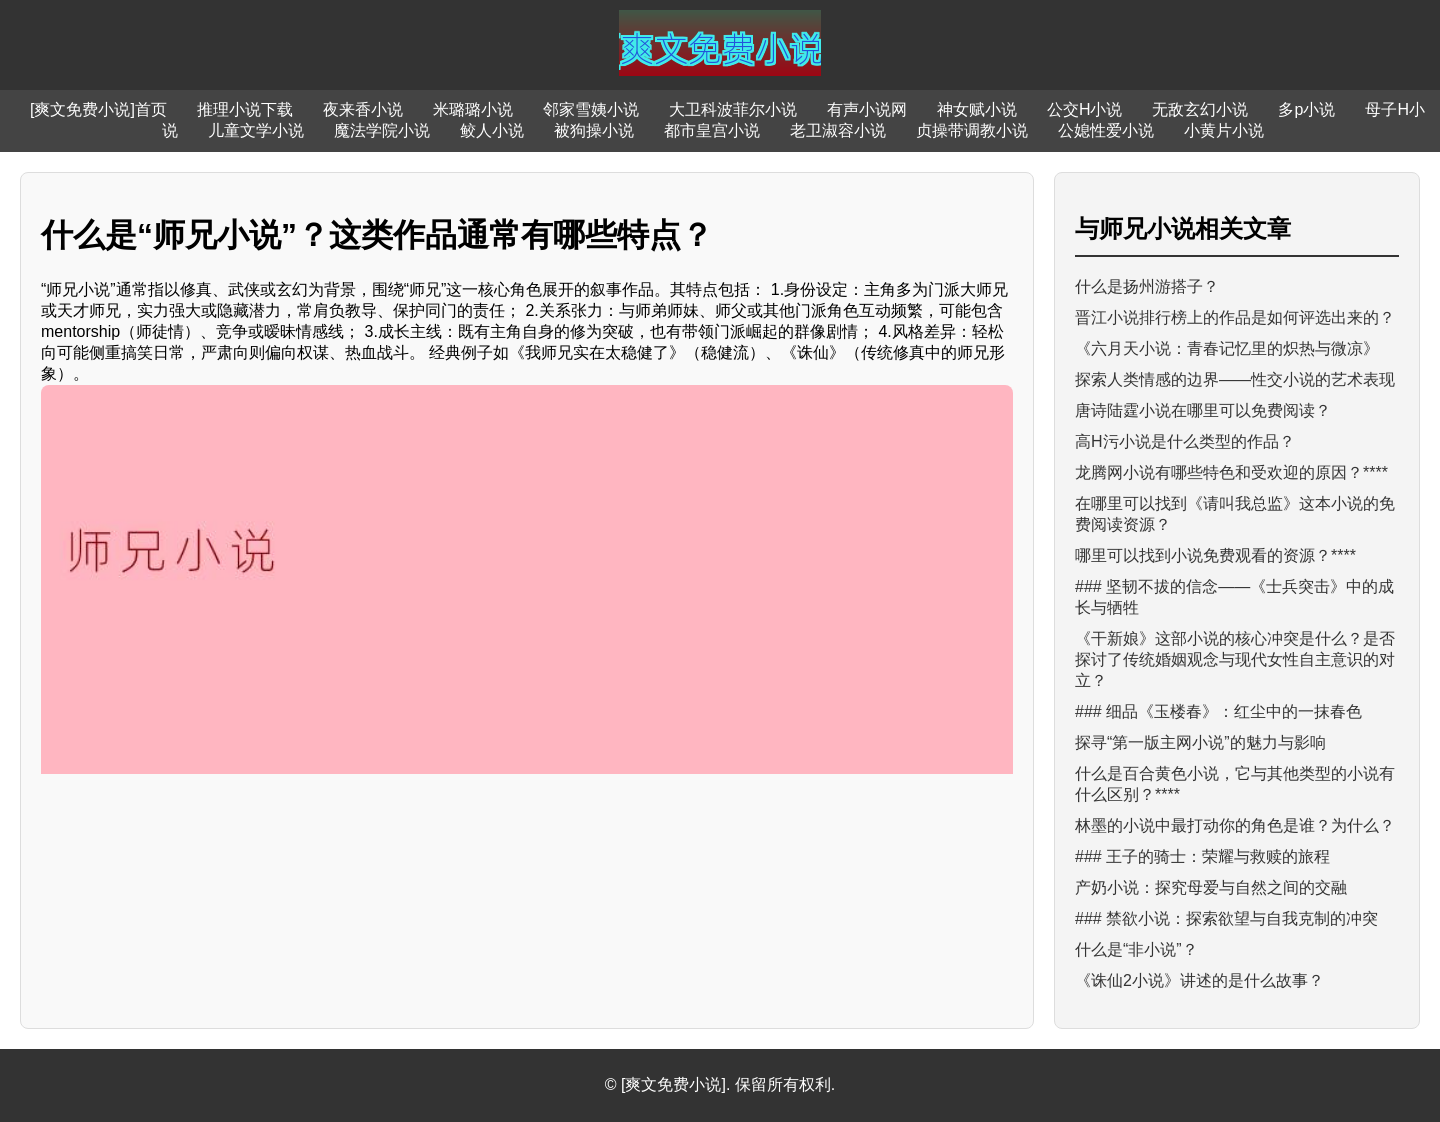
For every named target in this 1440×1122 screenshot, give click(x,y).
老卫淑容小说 (838, 130)
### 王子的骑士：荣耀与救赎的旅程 (1202, 856)
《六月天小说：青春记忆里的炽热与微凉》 (1227, 348)
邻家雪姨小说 (591, 109)
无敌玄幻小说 (1200, 109)
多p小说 (1306, 109)
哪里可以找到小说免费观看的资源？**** (1215, 555)
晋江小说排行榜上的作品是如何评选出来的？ (1235, 317)
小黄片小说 (1224, 130)
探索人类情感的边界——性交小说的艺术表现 (1235, 379)
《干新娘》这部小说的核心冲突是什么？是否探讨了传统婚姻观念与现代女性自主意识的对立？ (1235, 659)
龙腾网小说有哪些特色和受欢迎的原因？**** (1231, 472)
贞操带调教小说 (972, 130)
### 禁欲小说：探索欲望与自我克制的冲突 (1226, 918)
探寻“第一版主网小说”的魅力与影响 (1200, 742)
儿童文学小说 (256, 130)
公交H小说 (1085, 109)
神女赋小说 (977, 109)
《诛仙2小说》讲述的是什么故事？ (1199, 980)
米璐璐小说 (473, 109)
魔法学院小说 (382, 130)
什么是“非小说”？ (1136, 949)
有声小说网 (867, 109)
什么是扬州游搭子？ (1147, 286)
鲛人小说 (492, 130)
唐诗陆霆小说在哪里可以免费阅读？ (1203, 410)
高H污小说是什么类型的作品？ (1185, 441)
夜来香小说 (363, 109)
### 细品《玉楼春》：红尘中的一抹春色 (1218, 711)
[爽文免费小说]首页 (98, 109)
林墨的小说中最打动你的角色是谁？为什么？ (1235, 825)
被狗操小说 (594, 130)
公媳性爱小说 (1106, 130)
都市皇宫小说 (712, 130)
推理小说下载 (245, 109)
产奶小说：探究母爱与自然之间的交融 (1211, 887)
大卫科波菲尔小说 (733, 109)
